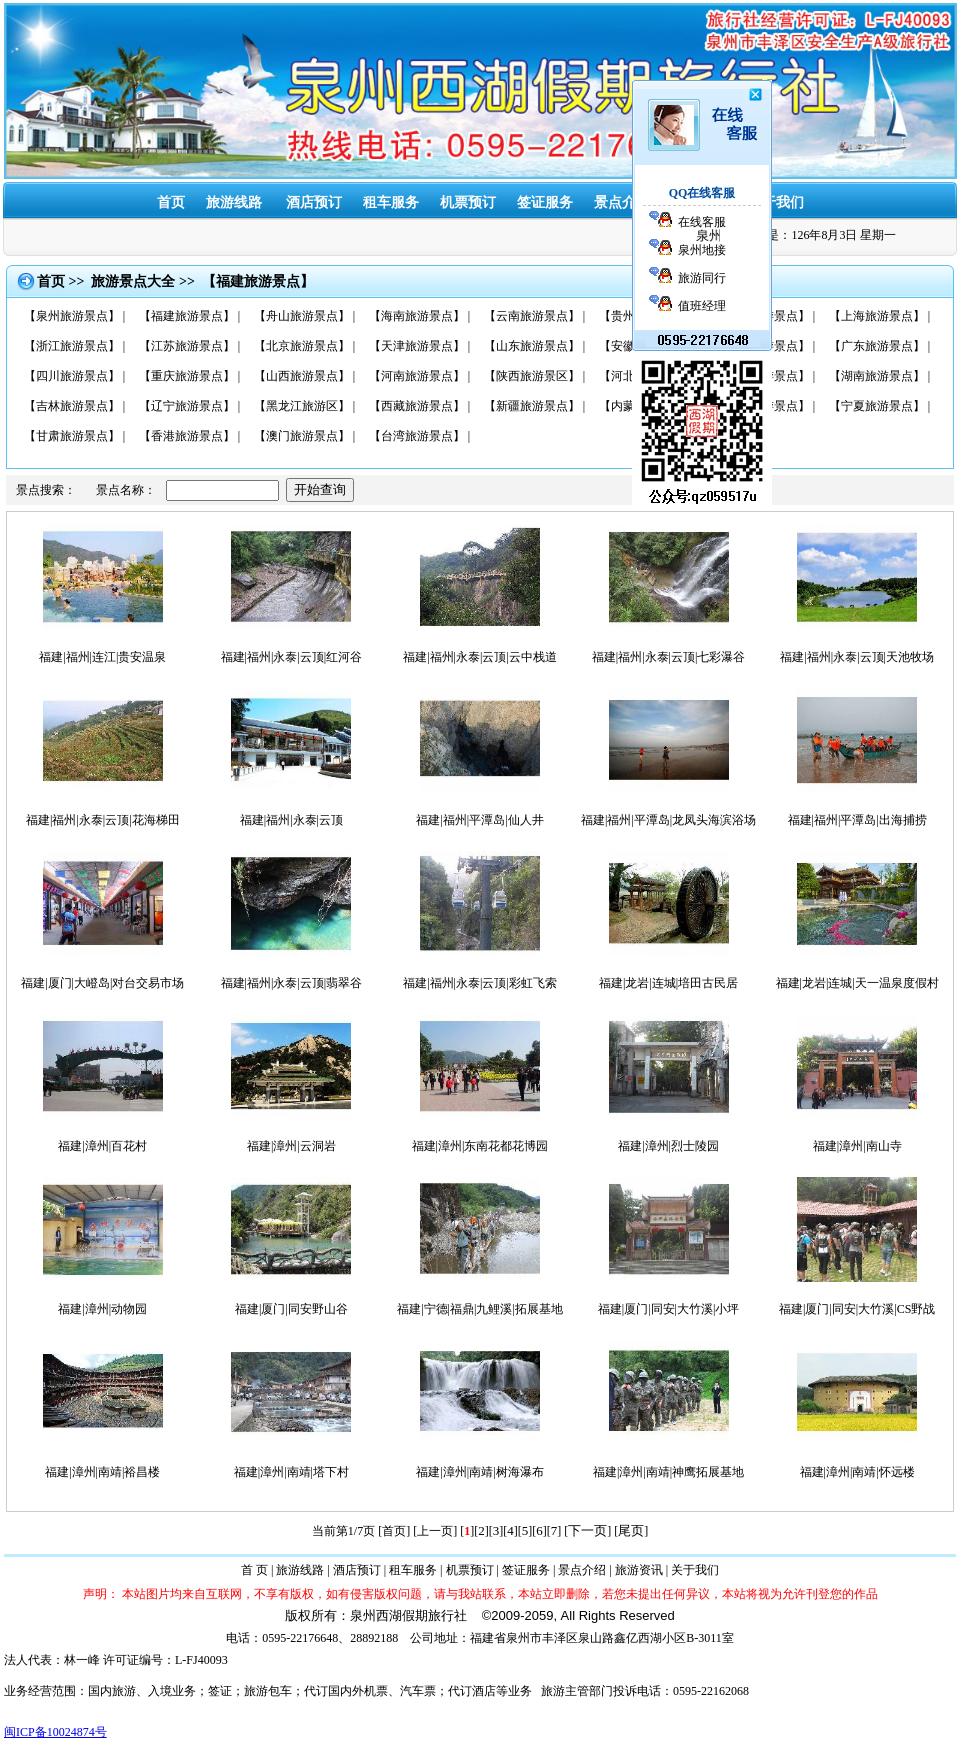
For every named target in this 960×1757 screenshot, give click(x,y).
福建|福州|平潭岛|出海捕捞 (857, 820)
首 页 (254, 1570)
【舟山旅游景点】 (302, 316)
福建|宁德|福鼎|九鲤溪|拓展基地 (480, 1309)
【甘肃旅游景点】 (72, 436)
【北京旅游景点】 (302, 346)
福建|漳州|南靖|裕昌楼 (102, 1472)
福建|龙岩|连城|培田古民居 (668, 983)
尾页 (631, 1530)
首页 (171, 202)
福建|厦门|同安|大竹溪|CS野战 (857, 1309)
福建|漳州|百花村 (102, 1146)
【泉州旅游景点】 (72, 316)
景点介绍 (622, 202)
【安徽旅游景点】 (647, 346)
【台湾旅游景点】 (417, 436)
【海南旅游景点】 (417, 316)
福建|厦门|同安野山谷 (291, 1309)
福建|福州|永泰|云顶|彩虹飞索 (480, 983)
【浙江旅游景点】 (72, 346)
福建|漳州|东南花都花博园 (480, 1146)
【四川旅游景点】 (72, 376)
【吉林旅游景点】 (72, 406)
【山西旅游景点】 (302, 376)
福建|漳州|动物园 (102, 1309)
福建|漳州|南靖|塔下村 (291, 1472)
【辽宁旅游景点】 (187, 406)
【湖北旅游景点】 (762, 376)
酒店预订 (314, 202)
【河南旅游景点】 (417, 376)
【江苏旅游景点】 (187, 346)
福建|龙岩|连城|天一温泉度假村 (857, 983)
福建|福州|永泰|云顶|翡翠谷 (292, 983)
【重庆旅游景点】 (187, 376)
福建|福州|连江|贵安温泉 (102, 657)
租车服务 (391, 202)
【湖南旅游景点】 (877, 376)
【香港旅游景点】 (187, 436)
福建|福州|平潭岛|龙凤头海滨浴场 (668, 820)
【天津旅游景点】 (417, 346)
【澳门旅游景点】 (302, 436)
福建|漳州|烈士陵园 (668, 1146)
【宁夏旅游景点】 (877, 406)
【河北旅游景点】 (647, 376)
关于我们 (776, 202)
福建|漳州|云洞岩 (291, 1146)
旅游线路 (234, 202)
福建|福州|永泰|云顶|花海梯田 (103, 820)
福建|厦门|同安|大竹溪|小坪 (669, 1309)
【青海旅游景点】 (762, 406)
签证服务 (526, 1570)
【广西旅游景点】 (762, 316)
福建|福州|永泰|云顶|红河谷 (292, 657)
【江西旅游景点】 (762, 346)
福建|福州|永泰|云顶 (291, 820)
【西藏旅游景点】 (417, 406)
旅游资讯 (699, 202)
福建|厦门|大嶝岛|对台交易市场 (102, 983)
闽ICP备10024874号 (55, 1732)
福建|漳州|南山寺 (857, 1146)
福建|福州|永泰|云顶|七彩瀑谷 (669, 657)
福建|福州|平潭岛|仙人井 (479, 820)
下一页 (587, 1530)
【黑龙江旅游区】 (302, 406)
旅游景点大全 (133, 281)
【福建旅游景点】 (187, 316)
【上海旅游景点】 (877, 316)
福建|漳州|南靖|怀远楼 (857, 1472)
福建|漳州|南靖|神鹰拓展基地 (668, 1472)
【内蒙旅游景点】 (647, 406)
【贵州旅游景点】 (647, 316)
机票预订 (468, 202)
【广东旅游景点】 (877, 346)
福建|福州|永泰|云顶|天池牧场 (857, 657)
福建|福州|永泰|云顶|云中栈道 (480, 657)
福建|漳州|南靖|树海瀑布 (479, 1472)
